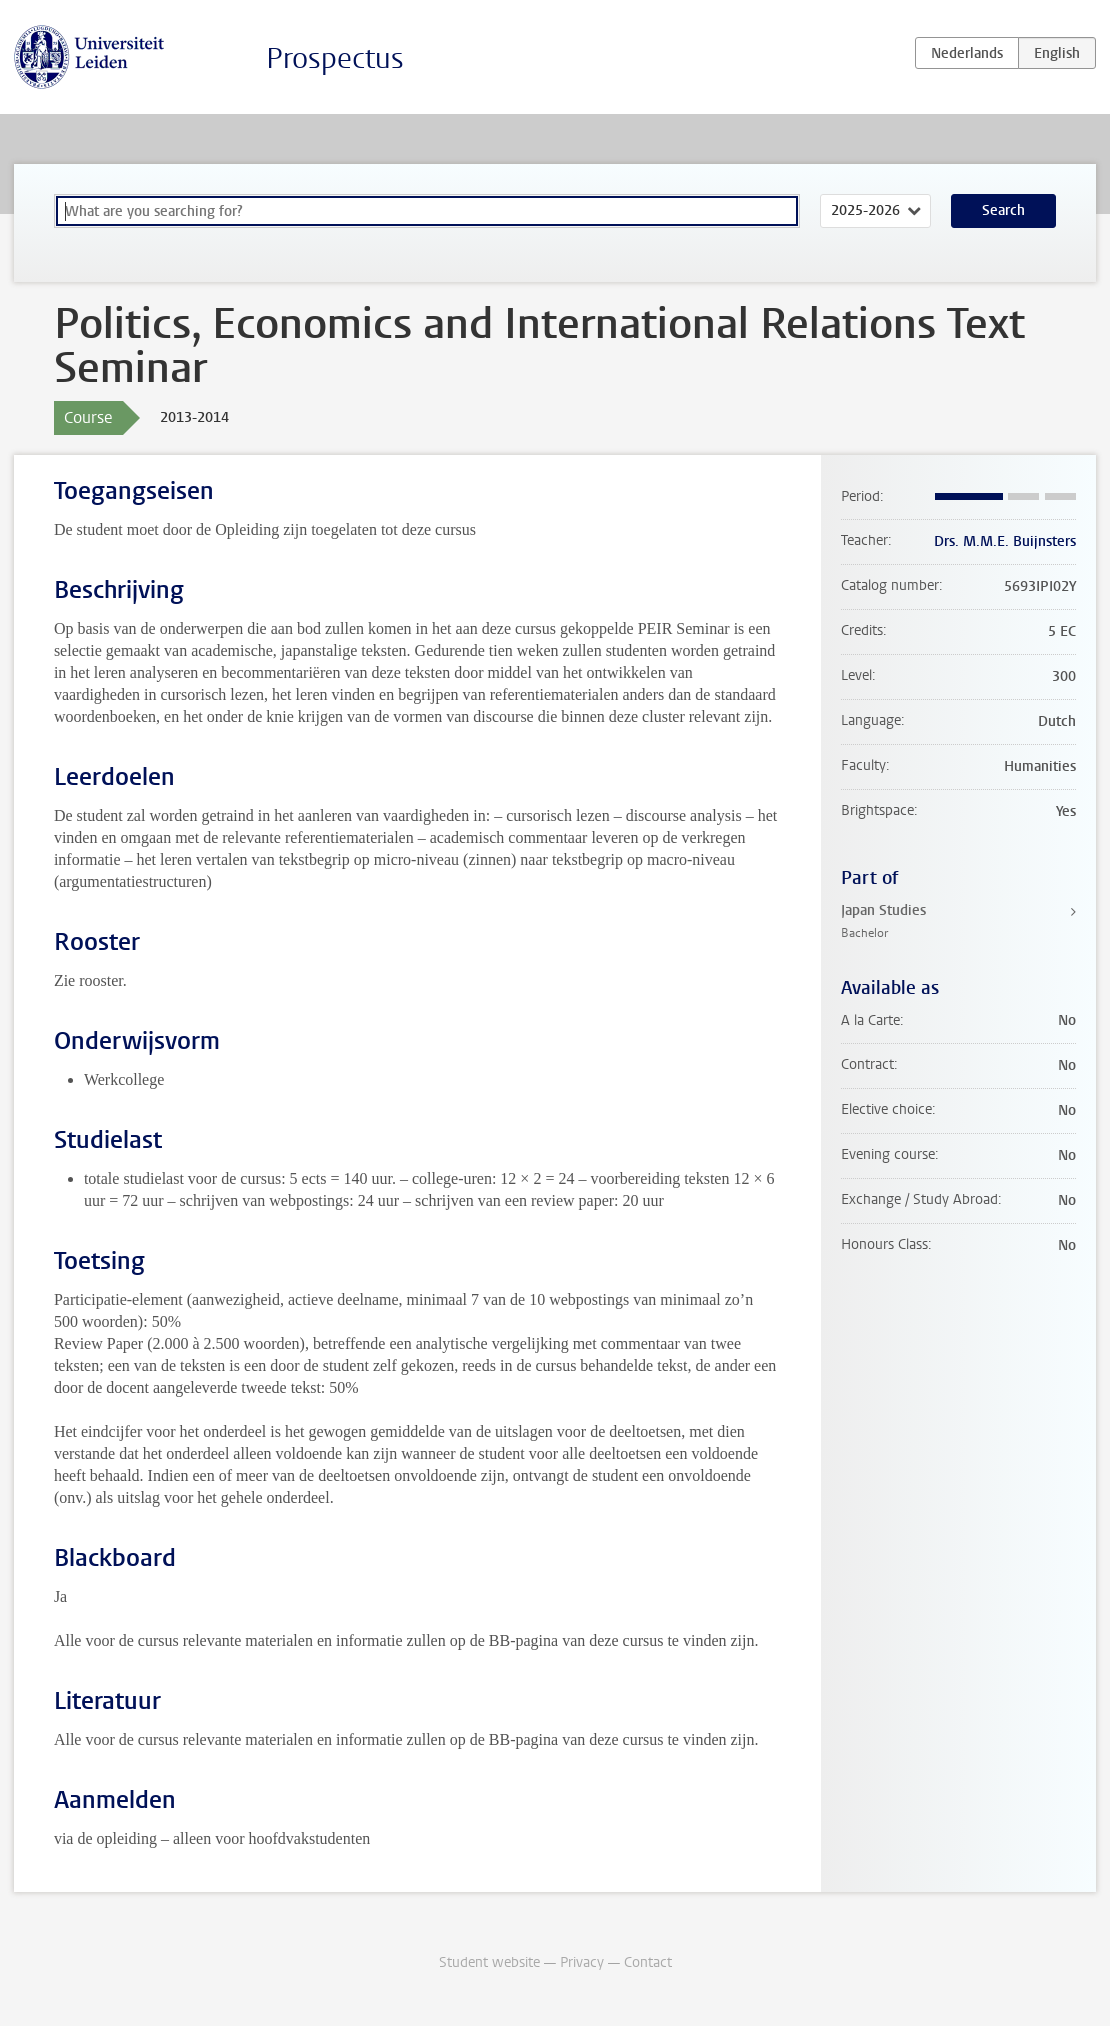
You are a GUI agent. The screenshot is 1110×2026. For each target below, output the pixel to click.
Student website (489, 1962)
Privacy (582, 1962)
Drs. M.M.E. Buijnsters (1005, 541)
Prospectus (335, 58)
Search (1003, 210)
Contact (648, 1962)
